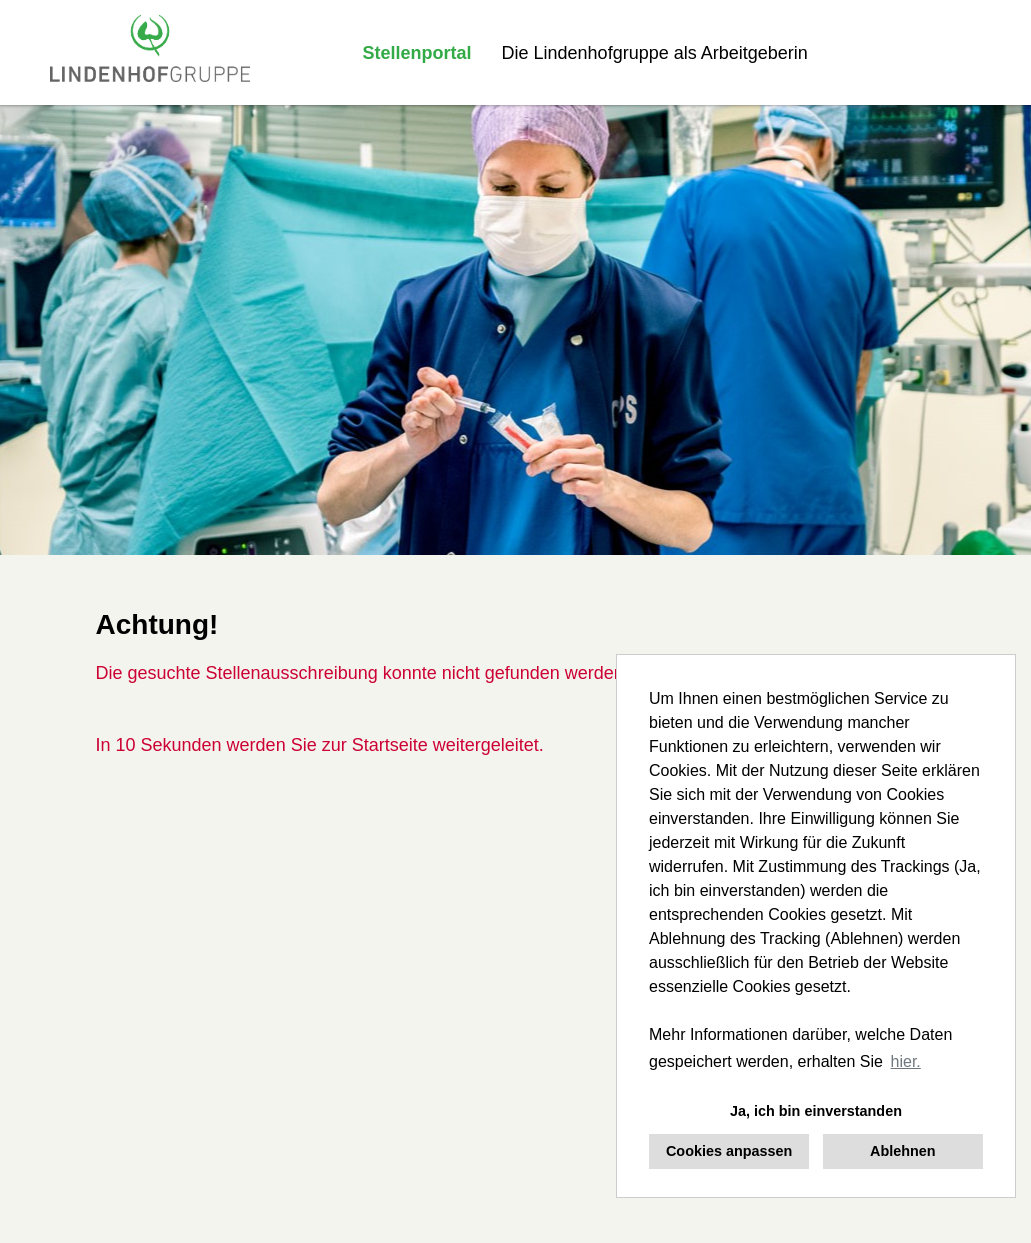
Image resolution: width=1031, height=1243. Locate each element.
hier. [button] (906, 1061)
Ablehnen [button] (903, 1151)
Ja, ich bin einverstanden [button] (816, 1111)
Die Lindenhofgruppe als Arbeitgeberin (655, 53)
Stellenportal (417, 53)
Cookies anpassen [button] (729, 1151)
